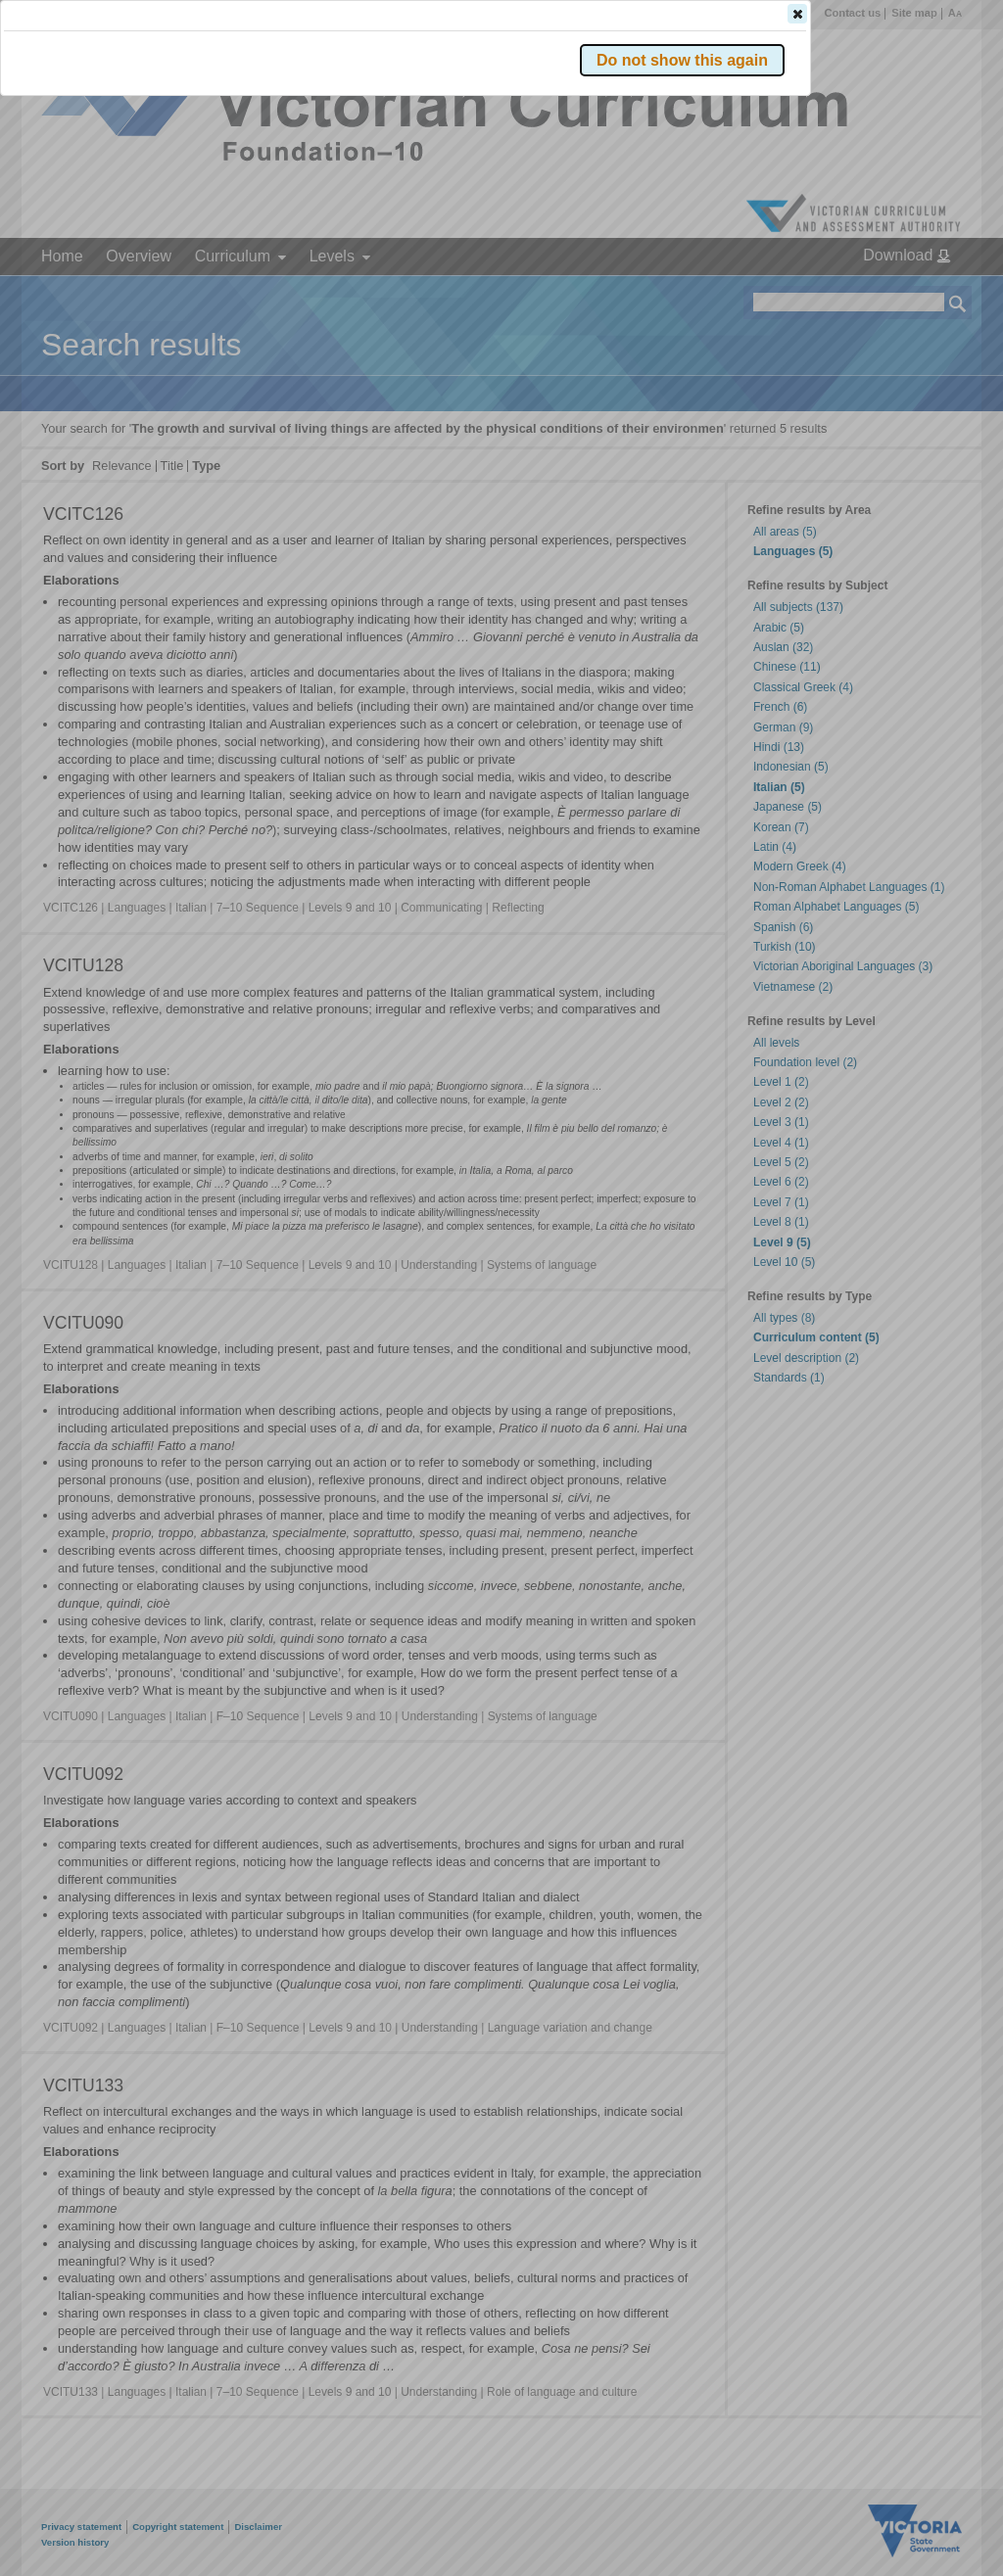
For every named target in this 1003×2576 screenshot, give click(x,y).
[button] (923, 293)
